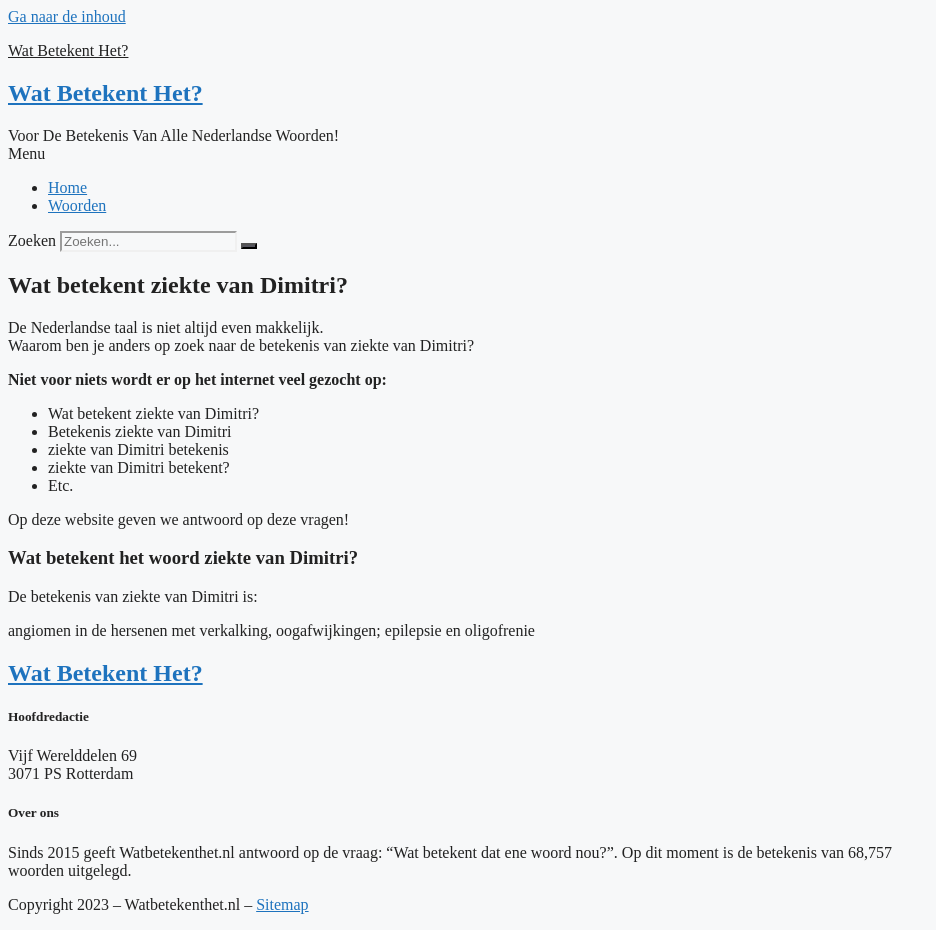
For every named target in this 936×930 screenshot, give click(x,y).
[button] (468, 154)
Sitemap (282, 904)
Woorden (77, 205)
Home (67, 187)
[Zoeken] (249, 246)
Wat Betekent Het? (68, 50)
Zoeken (32, 240)
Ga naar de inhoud (67, 16)
